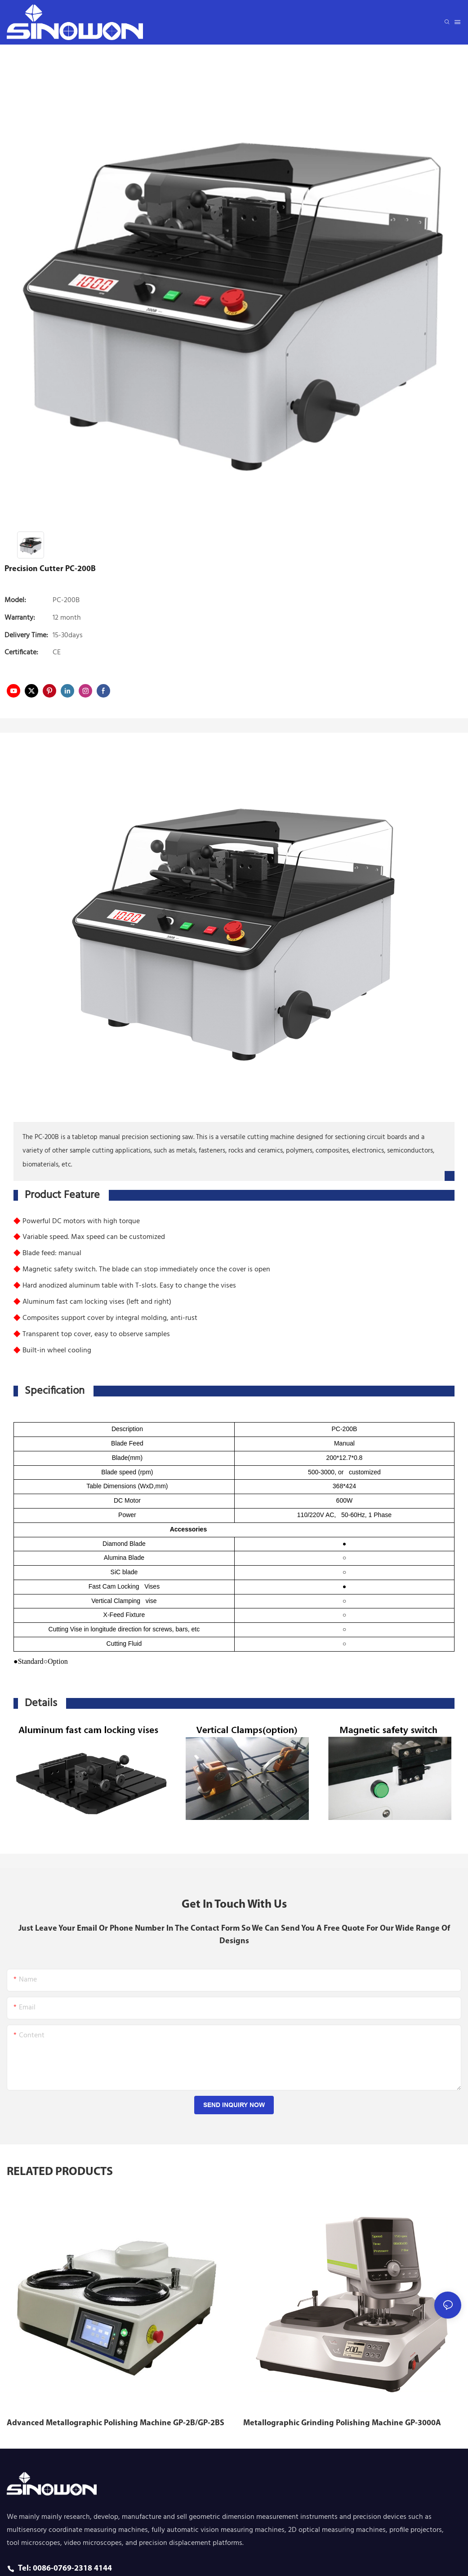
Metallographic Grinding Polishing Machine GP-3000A (342, 2423)
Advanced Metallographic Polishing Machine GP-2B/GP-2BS (115, 2423)
